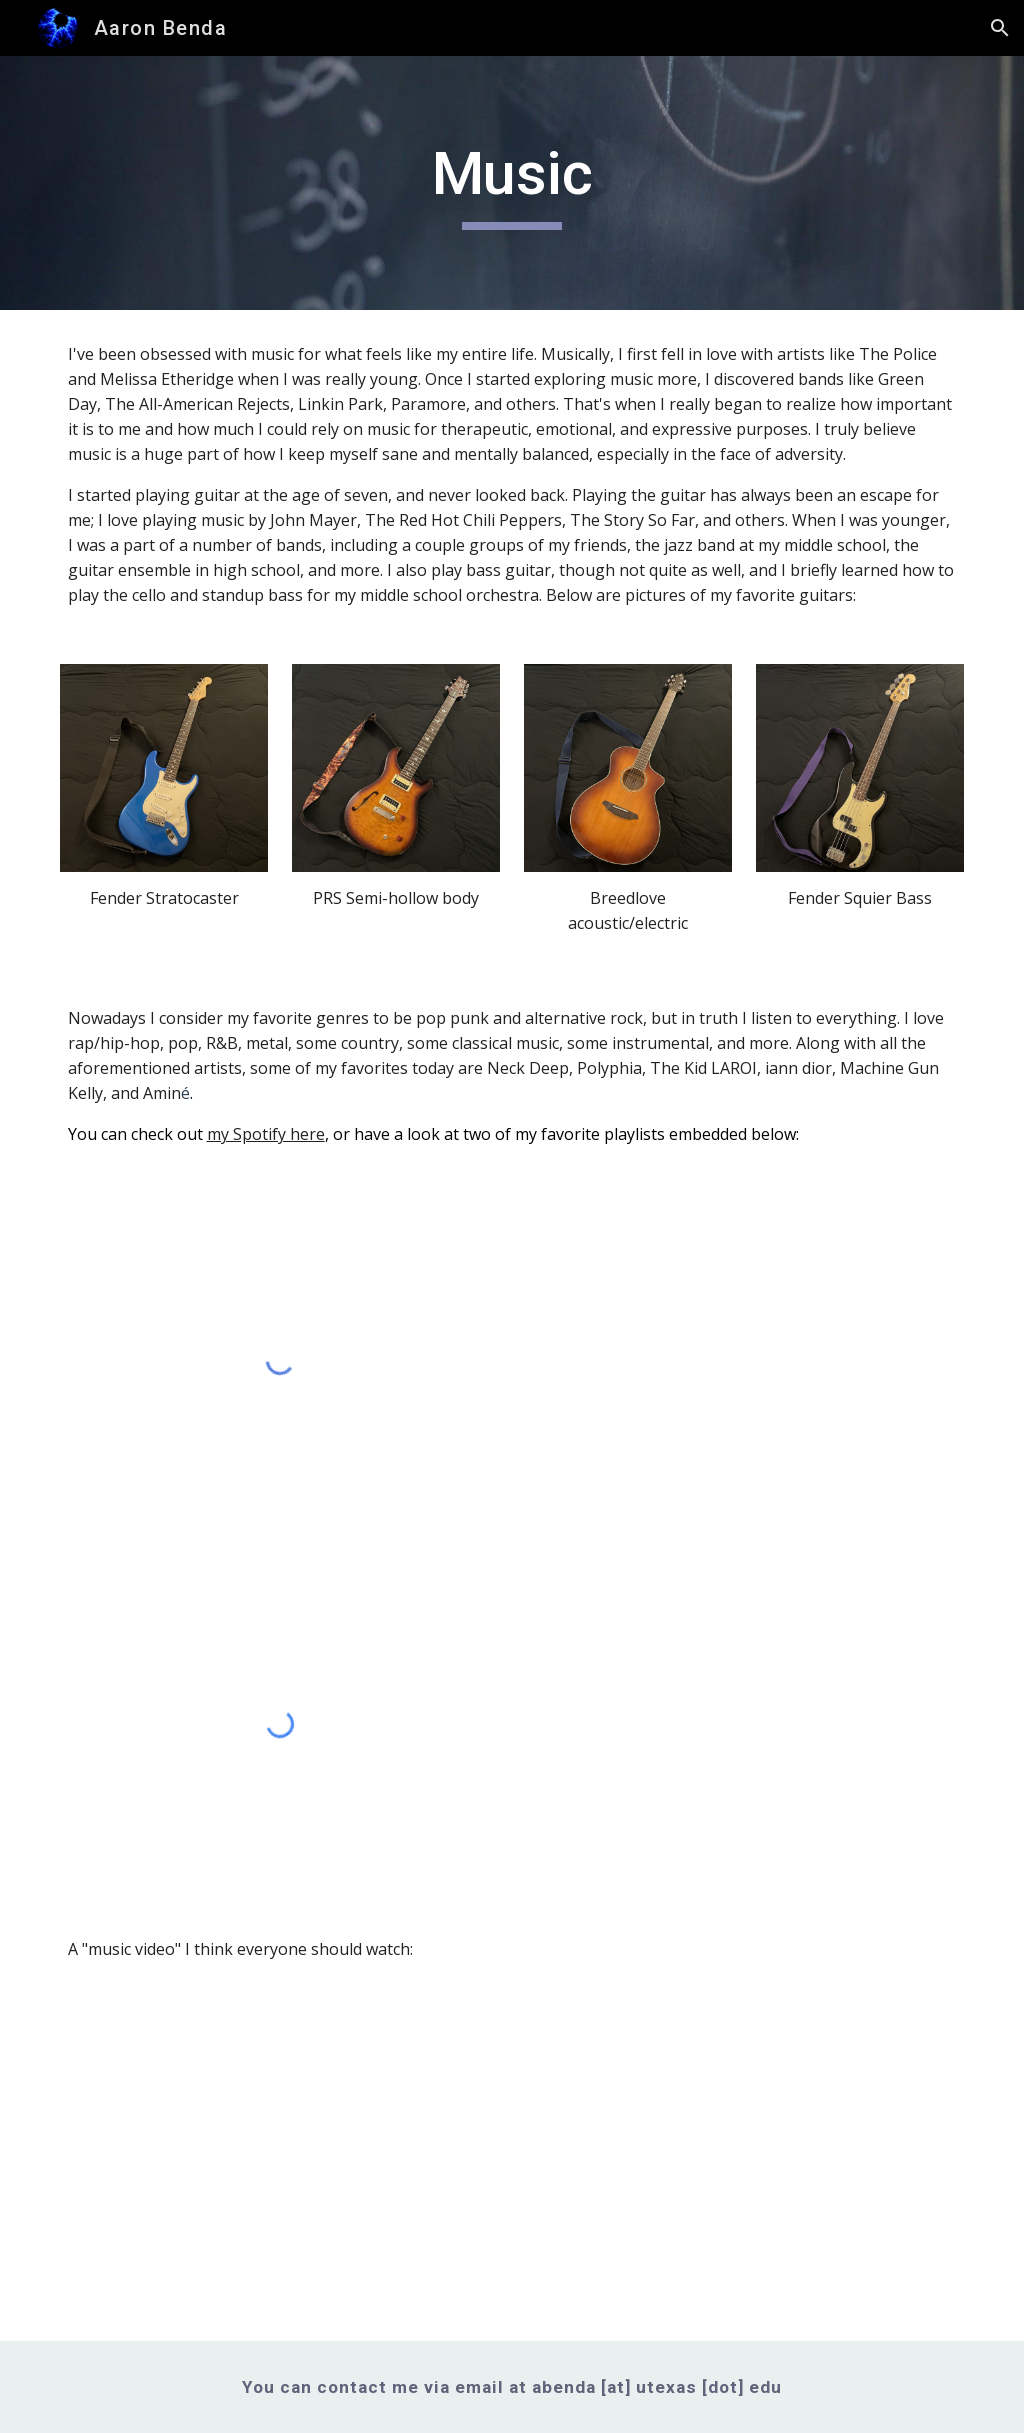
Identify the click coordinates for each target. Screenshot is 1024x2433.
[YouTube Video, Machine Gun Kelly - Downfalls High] (280, 2167)
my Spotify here (266, 1134)
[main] (511, 183)
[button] (1000, 28)
